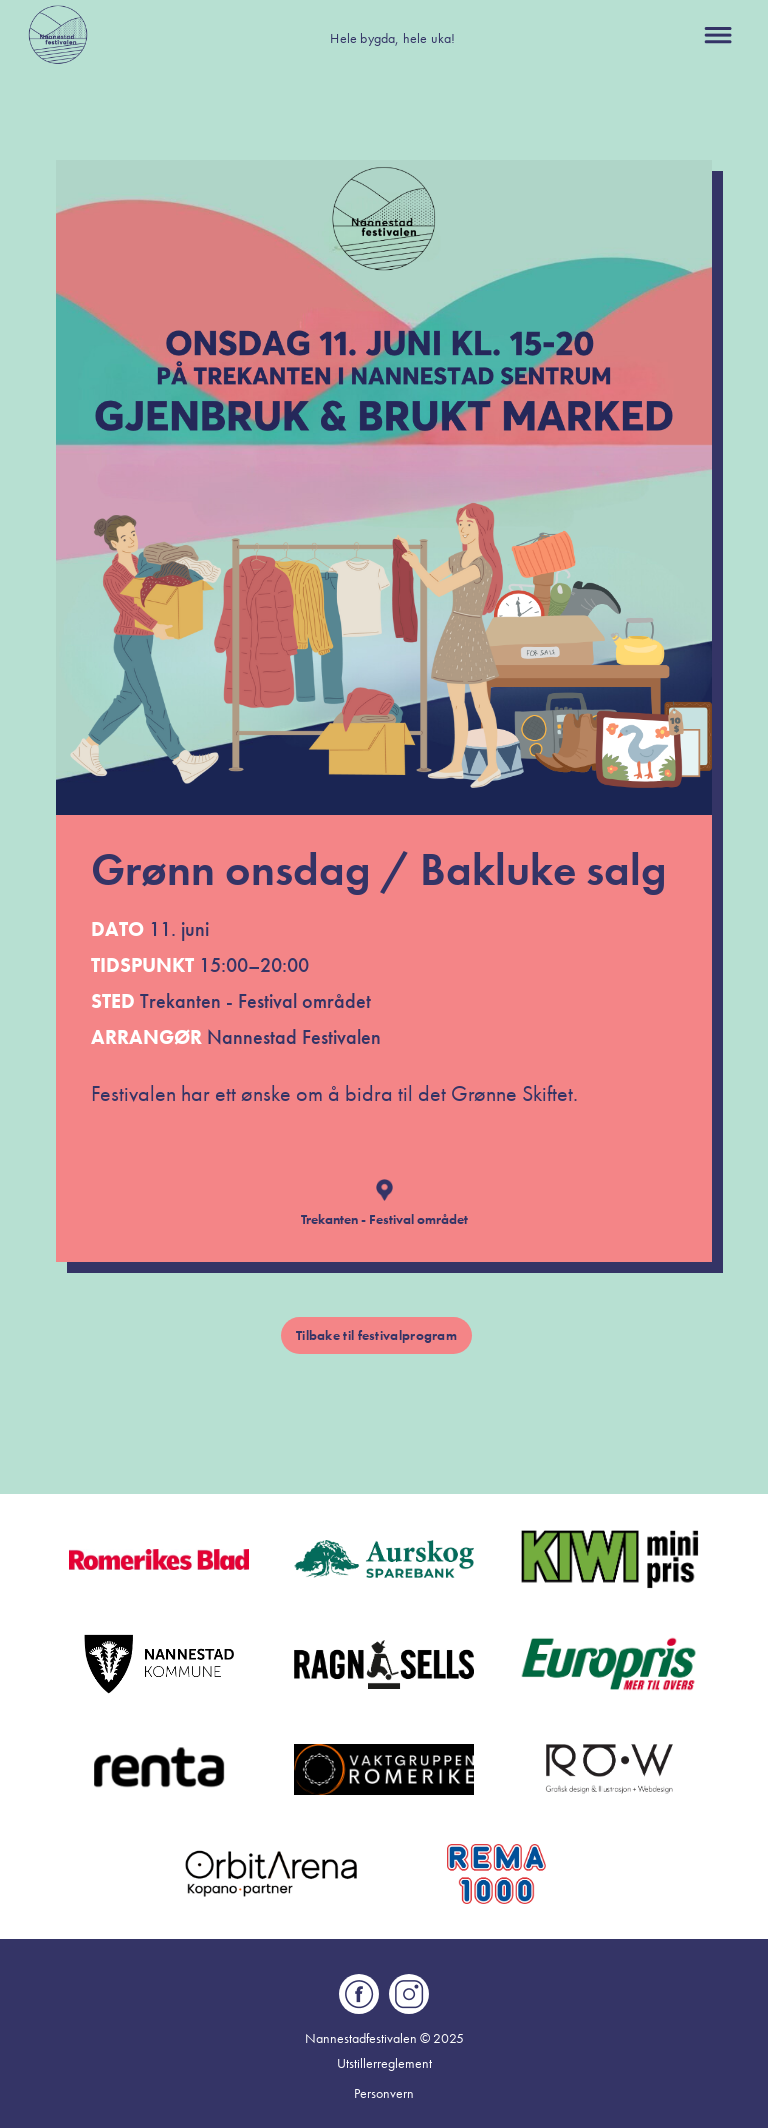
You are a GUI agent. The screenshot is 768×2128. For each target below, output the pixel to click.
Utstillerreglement (384, 2063)
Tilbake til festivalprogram (376, 1335)
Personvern (384, 2093)
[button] (718, 35)
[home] (58, 35)
